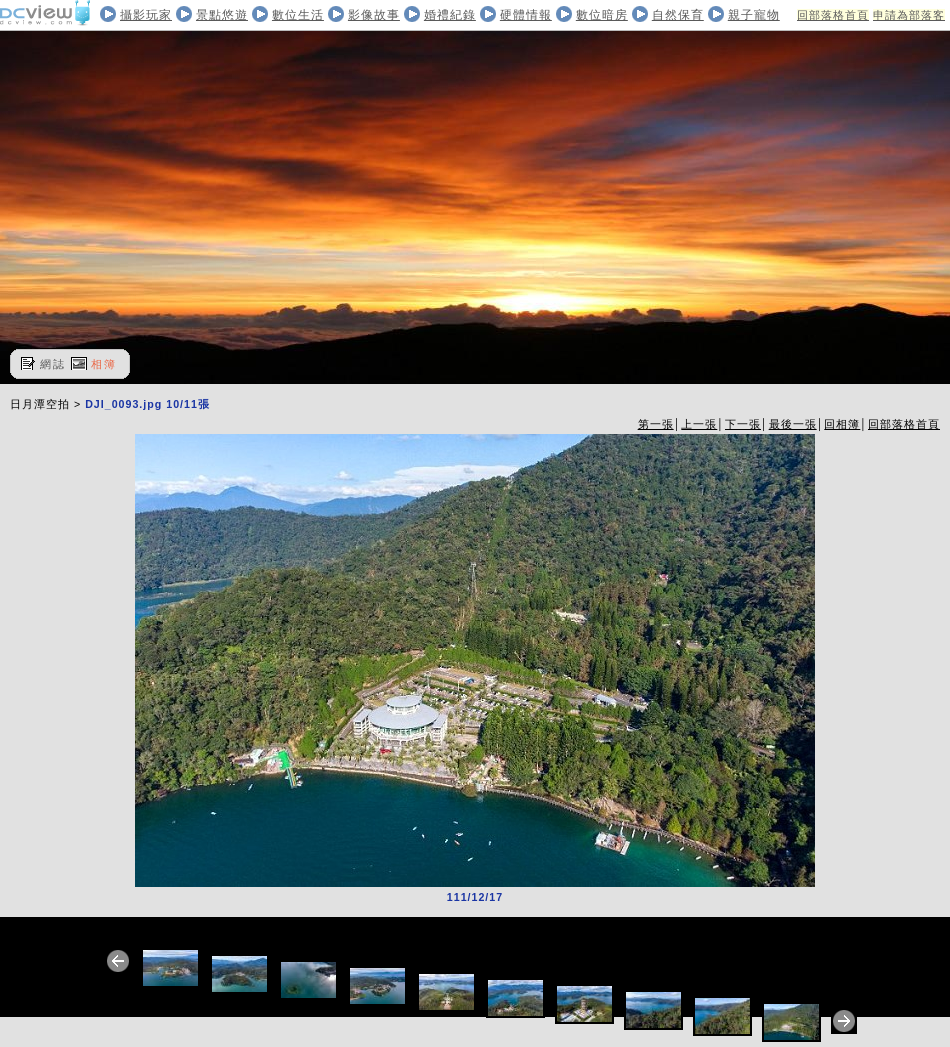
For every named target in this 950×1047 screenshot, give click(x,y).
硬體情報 (526, 15)
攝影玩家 (146, 15)
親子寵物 (754, 15)
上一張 (699, 424)
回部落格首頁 (833, 15)
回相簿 (842, 424)
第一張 (656, 424)
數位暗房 (602, 15)
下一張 (743, 424)
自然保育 (678, 15)
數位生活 (298, 15)
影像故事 (374, 15)
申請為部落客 (909, 15)
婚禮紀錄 (450, 15)
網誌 (53, 364)
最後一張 (793, 424)
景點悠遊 (222, 15)
